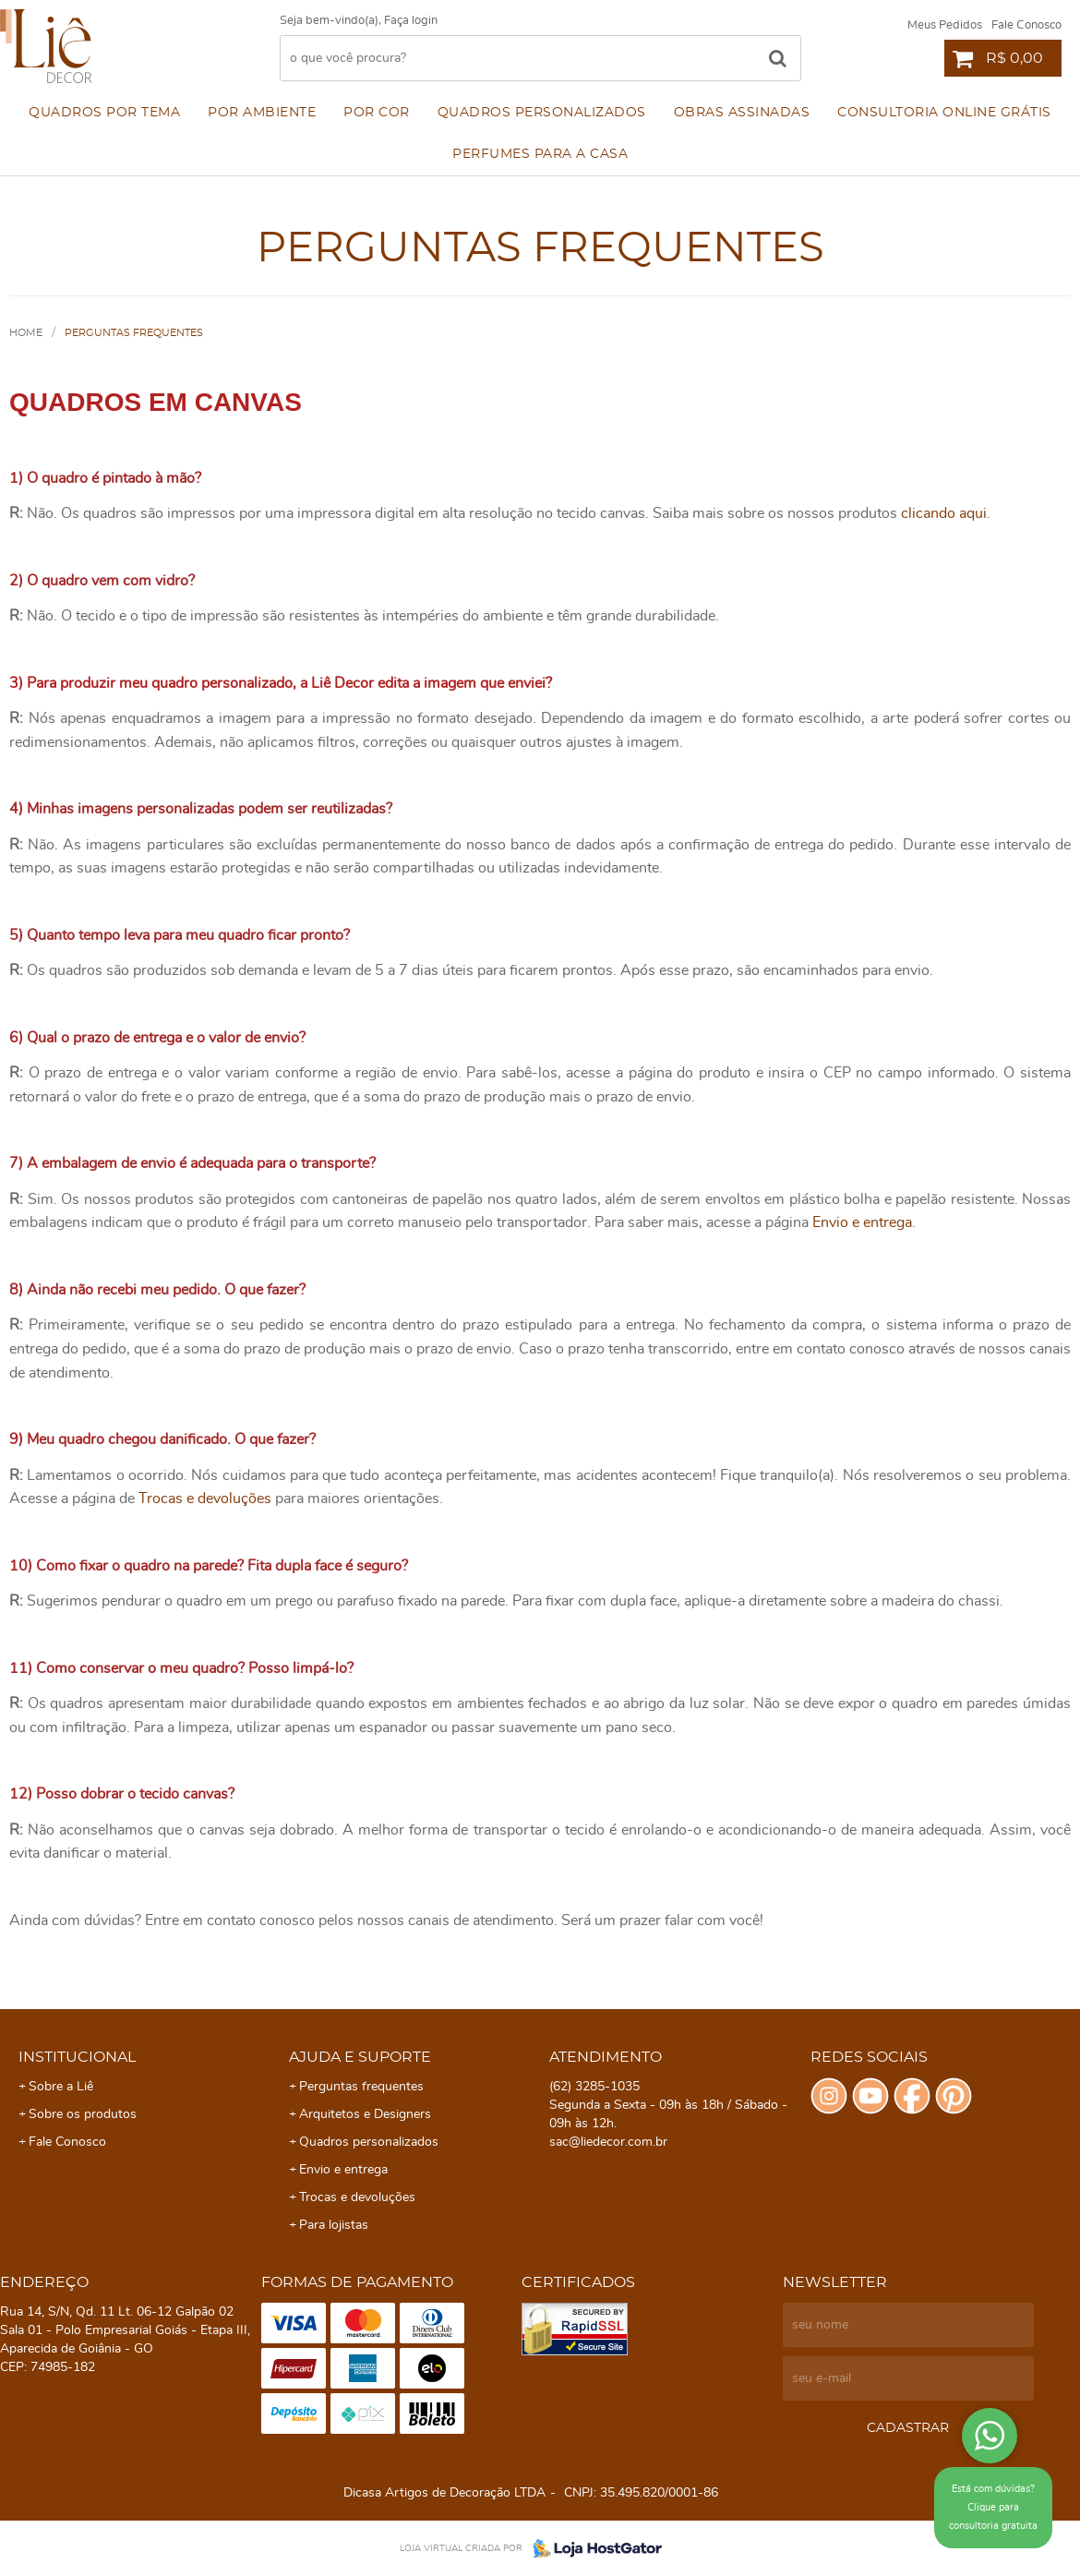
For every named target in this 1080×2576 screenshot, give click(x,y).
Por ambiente (262, 112)
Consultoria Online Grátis (944, 112)
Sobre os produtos (83, 2114)
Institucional (77, 2057)
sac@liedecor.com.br (608, 2142)
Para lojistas (333, 2225)
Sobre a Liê (61, 2086)
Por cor (376, 112)
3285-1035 (594, 2086)
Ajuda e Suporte (360, 2057)
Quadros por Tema (104, 112)
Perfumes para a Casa (540, 154)
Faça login (411, 21)
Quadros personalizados (542, 112)
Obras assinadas (742, 112)
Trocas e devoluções (204, 1498)
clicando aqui (944, 513)
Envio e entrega (862, 1222)
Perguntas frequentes (361, 2086)
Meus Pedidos (944, 25)
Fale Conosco (1026, 25)
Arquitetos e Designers (365, 2114)
